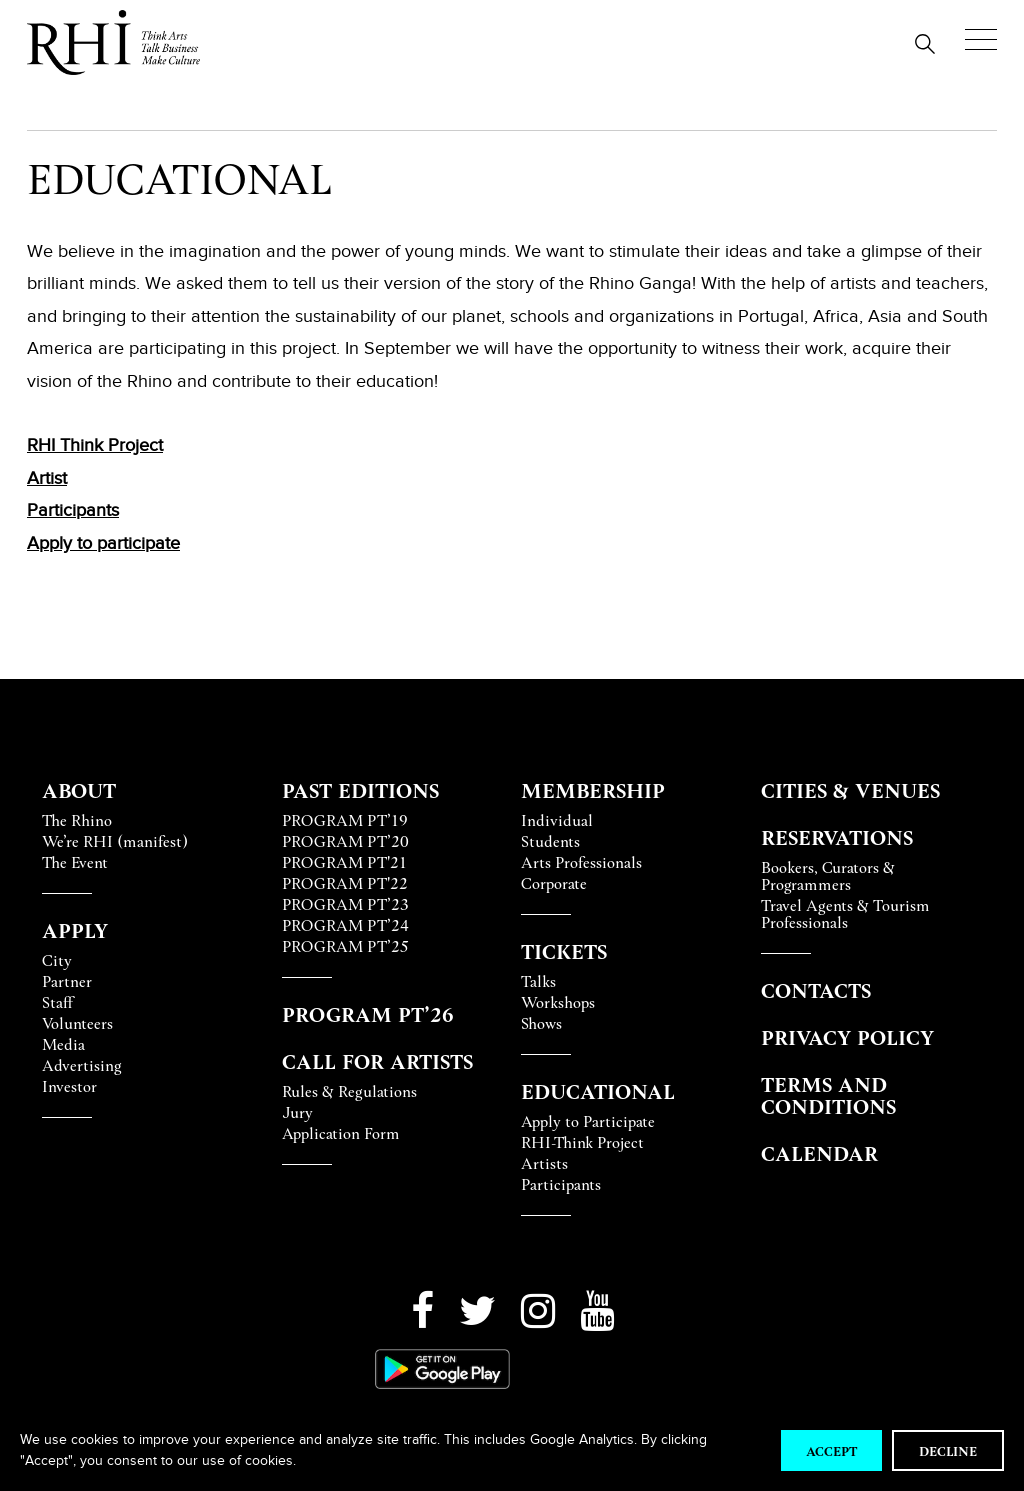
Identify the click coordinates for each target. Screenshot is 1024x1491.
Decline (948, 1450)
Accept (831, 1450)
